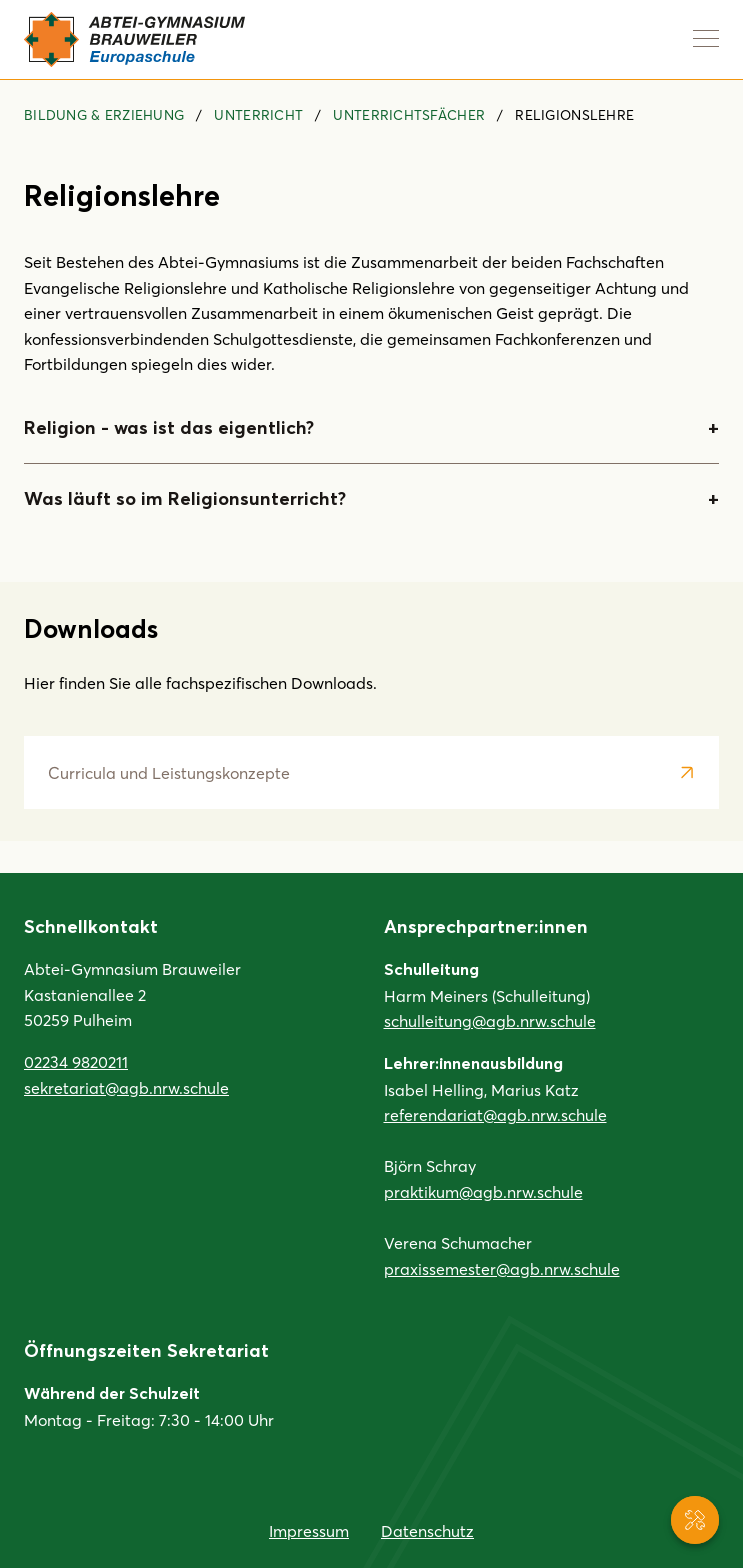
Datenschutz (427, 1530)
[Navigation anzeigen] (706, 38)
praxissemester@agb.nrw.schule (502, 1268)
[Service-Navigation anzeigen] (695, 1520)
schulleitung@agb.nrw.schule (490, 1020)
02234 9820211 (76, 1061)
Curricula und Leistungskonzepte (169, 772)
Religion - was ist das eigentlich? (169, 428)
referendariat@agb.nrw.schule (495, 1114)
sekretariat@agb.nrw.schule (126, 1087)
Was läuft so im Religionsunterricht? (185, 499)
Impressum (309, 1530)
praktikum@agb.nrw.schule (483, 1191)
